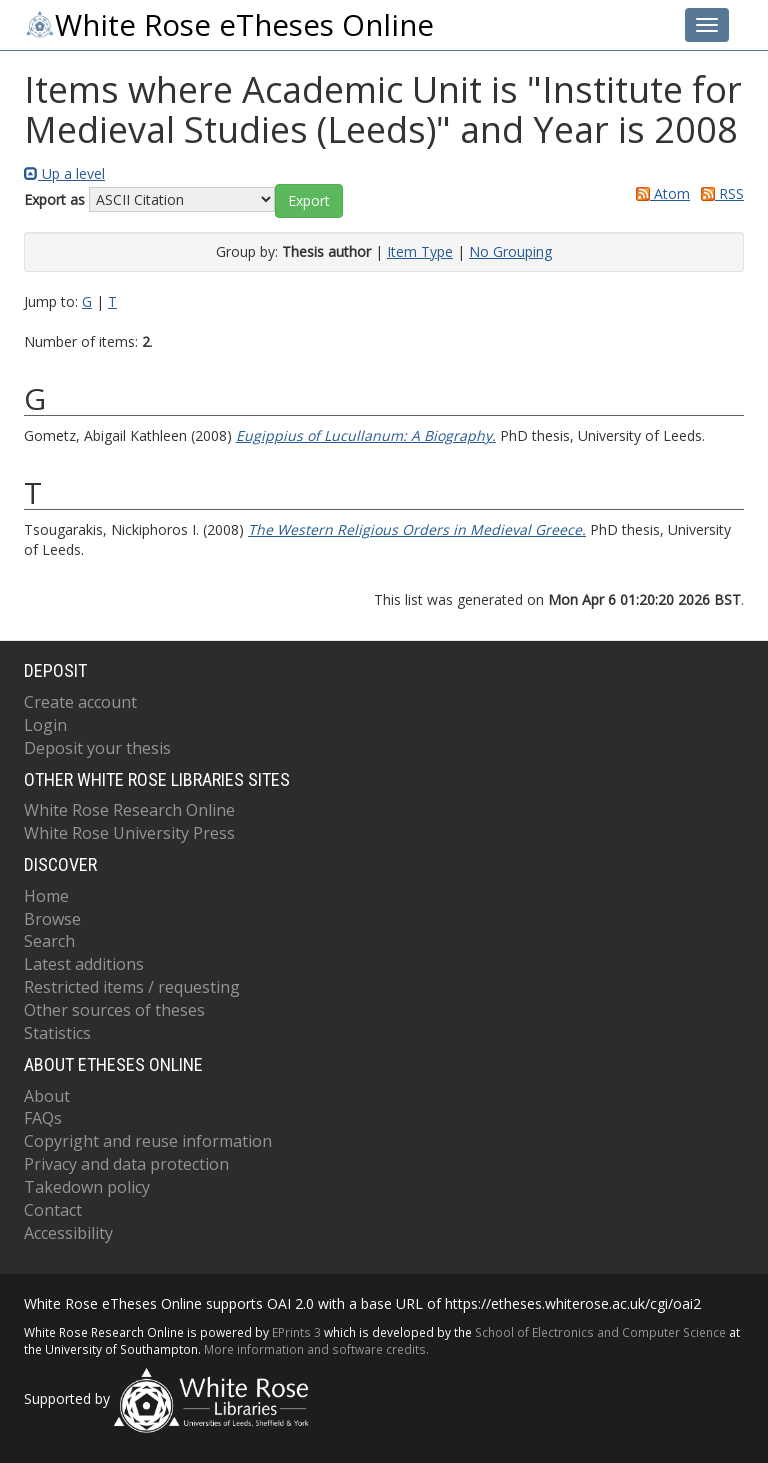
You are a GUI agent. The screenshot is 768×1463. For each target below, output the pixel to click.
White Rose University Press (129, 833)
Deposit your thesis (97, 748)
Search (49, 941)
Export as (54, 199)
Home (46, 896)
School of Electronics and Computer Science (600, 1332)
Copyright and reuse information (148, 1141)
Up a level (64, 173)
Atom (659, 193)
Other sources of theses (114, 1010)
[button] (309, 201)
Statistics (57, 1033)
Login (45, 725)
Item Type (420, 251)
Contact (53, 1210)
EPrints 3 (296, 1332)
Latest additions (84, 964)
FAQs (43, 1118)
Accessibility (68, 1233)
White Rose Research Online (129, 810)
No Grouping (510, 251)
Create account (80, 702)
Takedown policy (87, 1187)
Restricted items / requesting (132, 987)
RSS (719, 193)
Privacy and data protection (126, 1164)
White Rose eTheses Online (229, 25)
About (47, 1096)
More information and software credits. (316, 1349)
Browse (52, 919)
